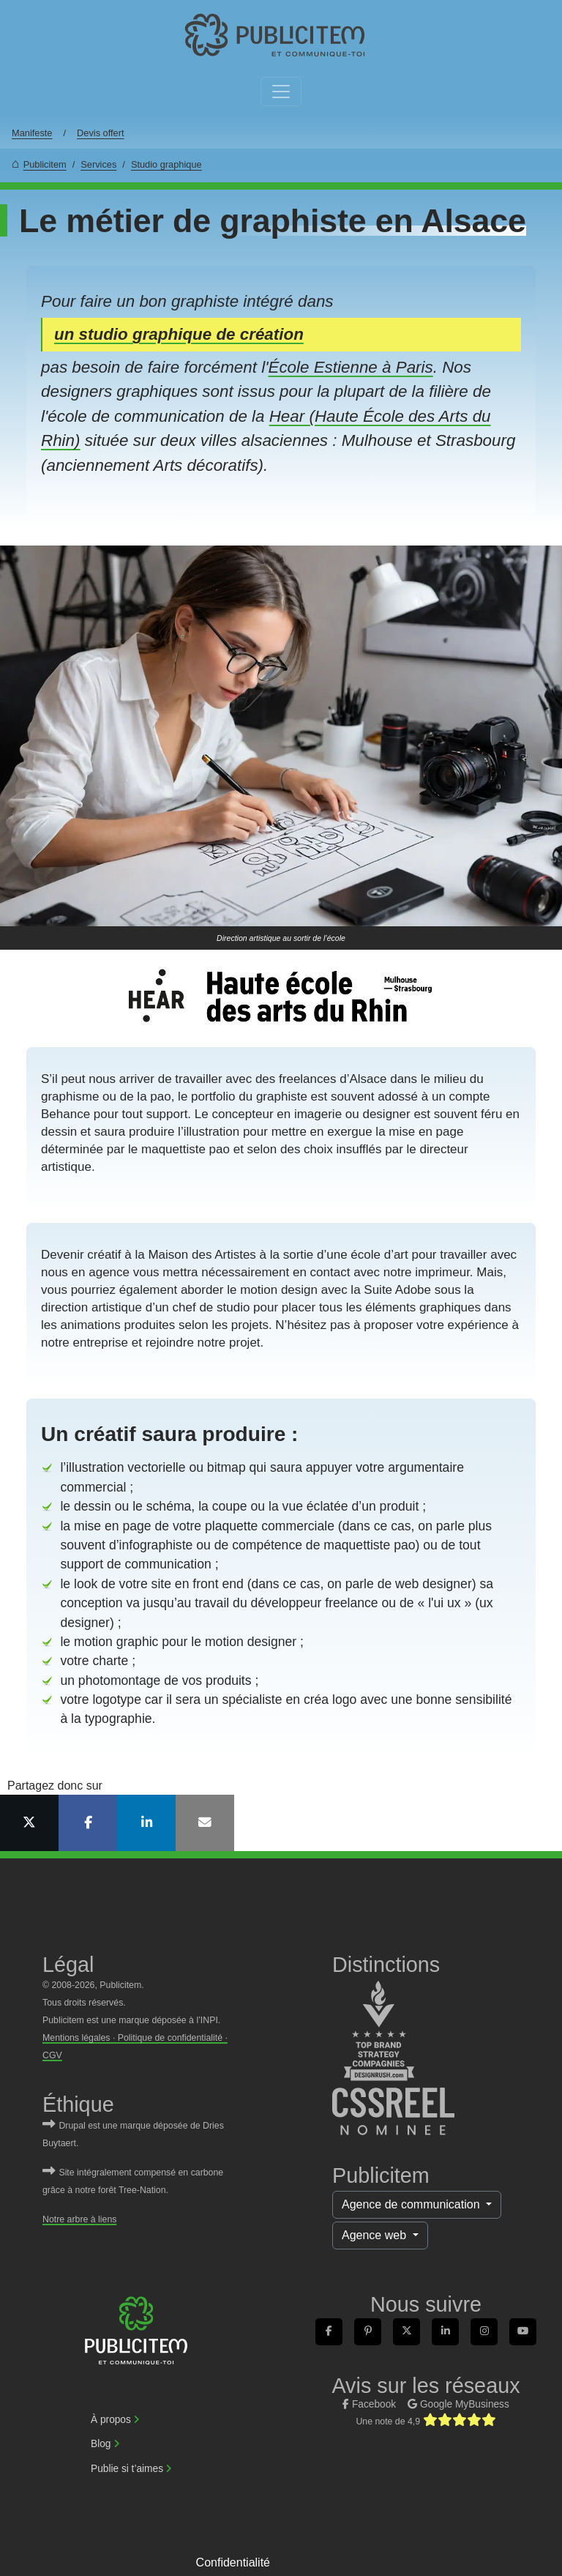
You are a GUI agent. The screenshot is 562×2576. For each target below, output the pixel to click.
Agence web (376, 2235)
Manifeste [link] (32, 132)
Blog (100, 2443)
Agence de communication (412, 2204)
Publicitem (45, 164)
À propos (111, 2419)
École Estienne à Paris (350, 367)
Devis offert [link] (100, 132)
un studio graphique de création (179, 334)
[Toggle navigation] (281, 91)
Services (98, 164)
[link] (275, 35)
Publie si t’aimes (127, 2468)
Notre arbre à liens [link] (79, 2219)
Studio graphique (166, 164)
